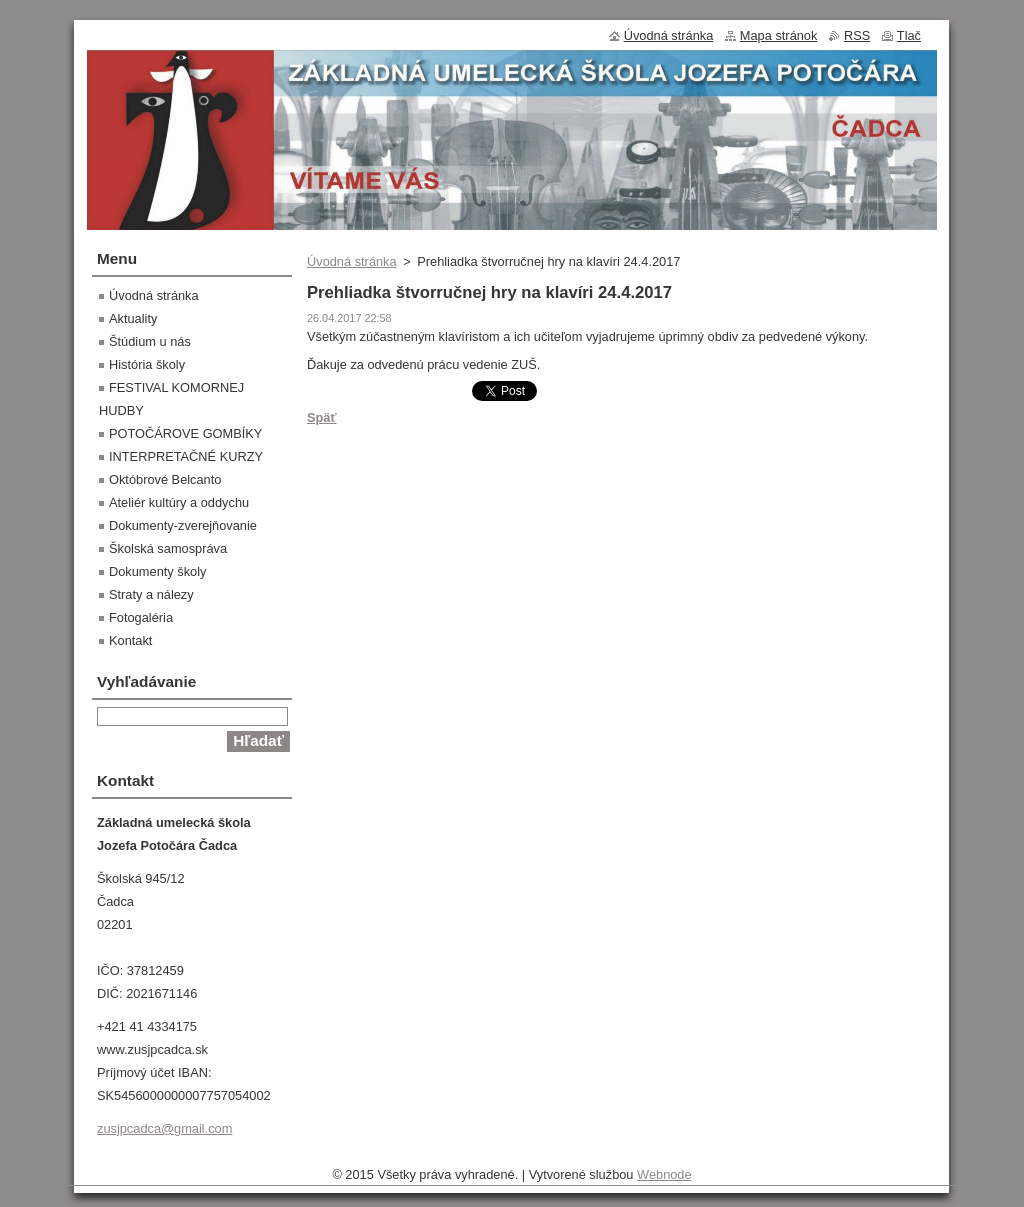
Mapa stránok (779, 35)
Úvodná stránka (352, 261)
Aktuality (133, 318)
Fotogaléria (141, 617)
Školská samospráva (168, 548)
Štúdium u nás (150, 341)
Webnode (664, 1174)
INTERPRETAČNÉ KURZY (186, 456)
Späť (322, 417)
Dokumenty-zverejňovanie (183, 525)
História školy (147, 364)
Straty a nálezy (151, 594)
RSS (857, 35)
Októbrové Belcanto (165, 479)
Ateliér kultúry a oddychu (179, 502)
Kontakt (130, 640)
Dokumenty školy (157, 571)
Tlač (909, 35)
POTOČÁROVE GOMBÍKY (185, 433)
